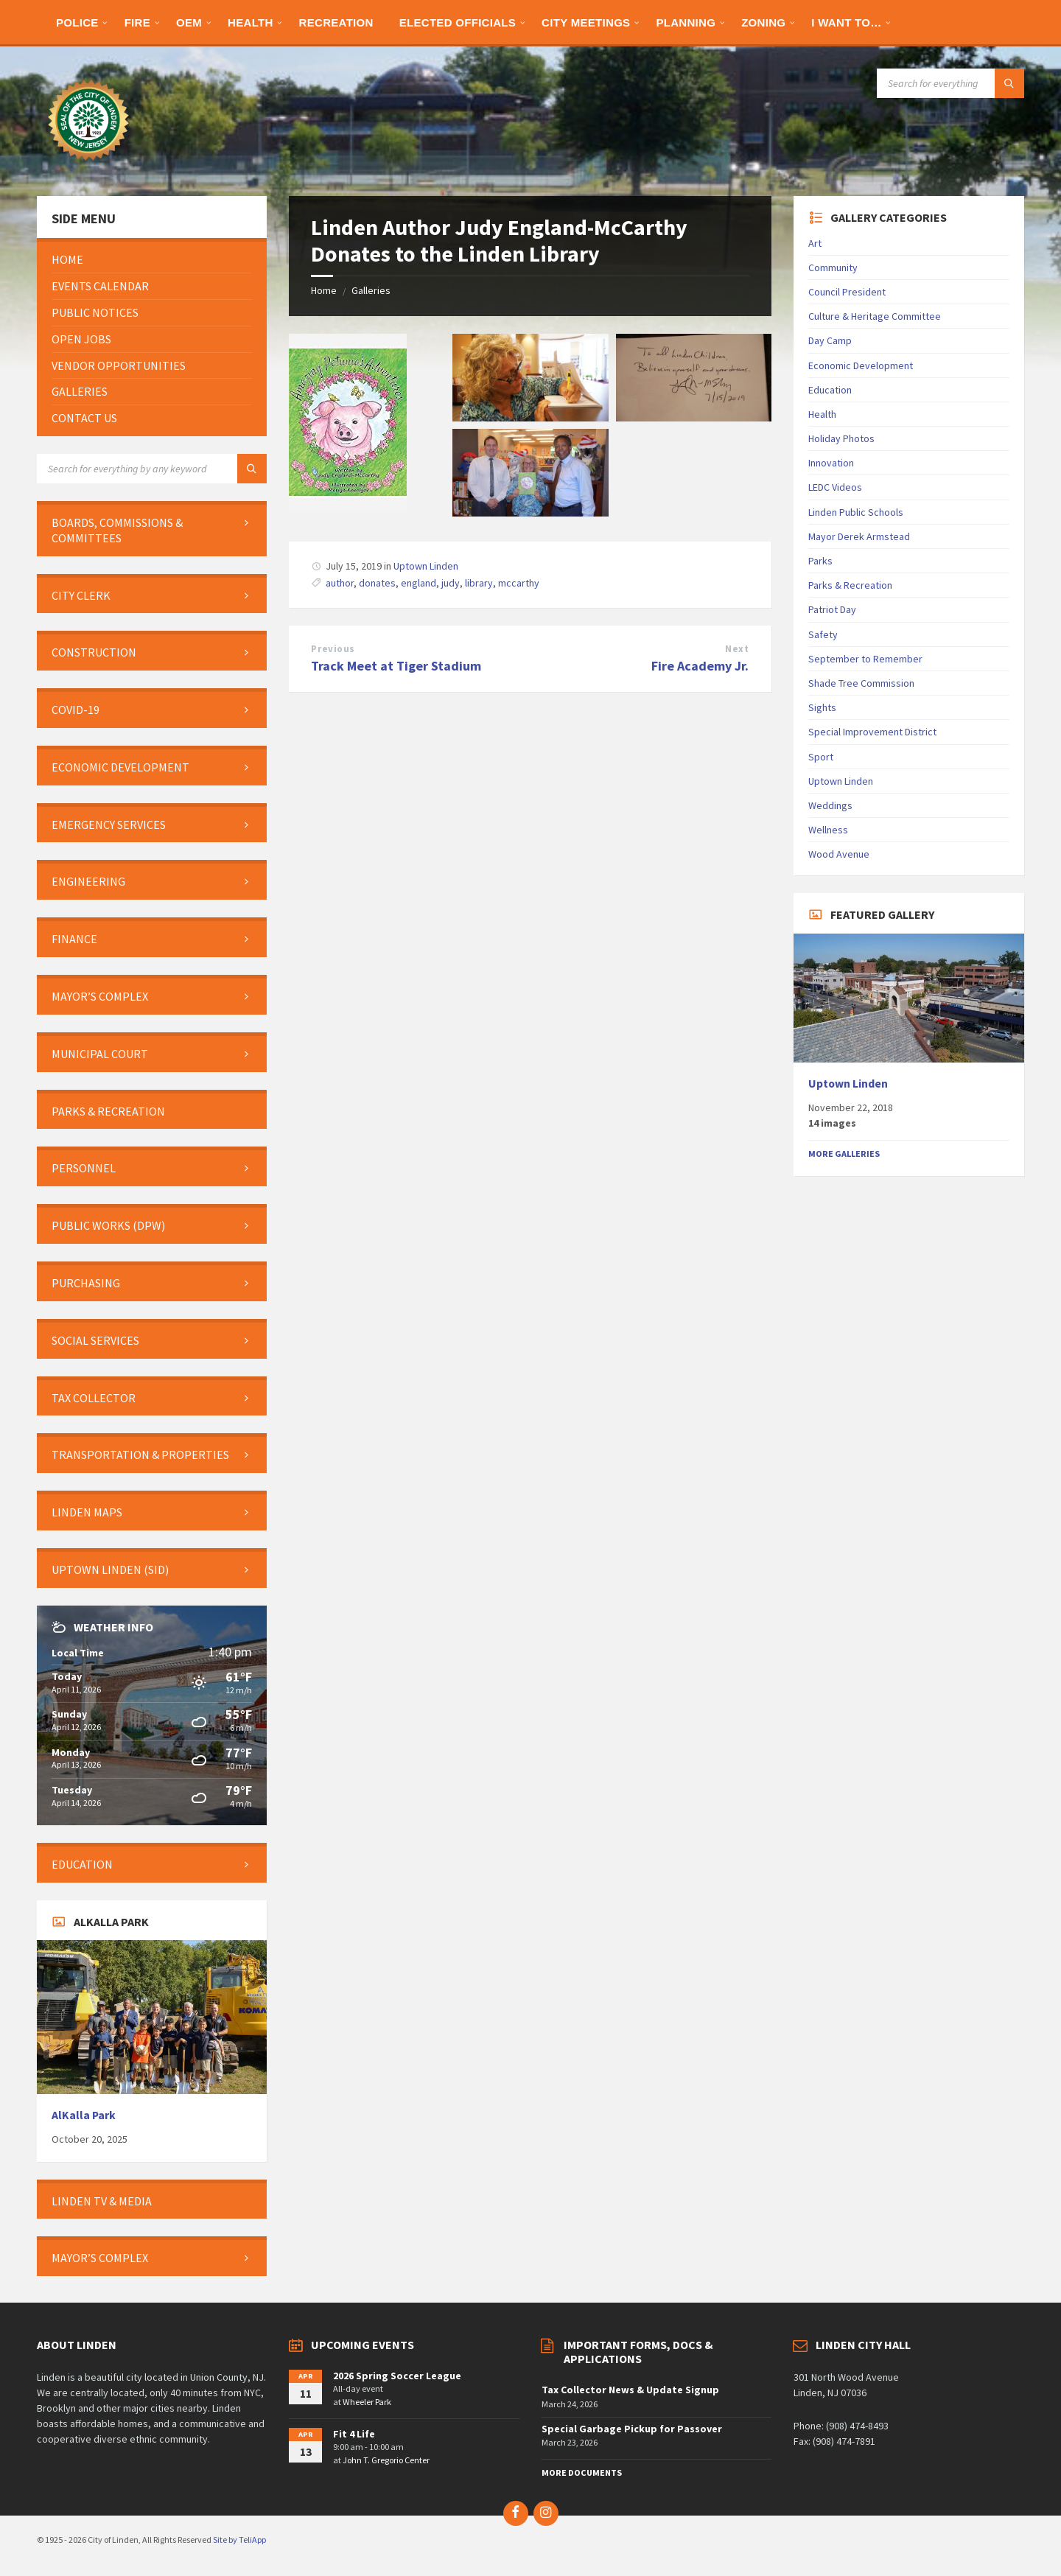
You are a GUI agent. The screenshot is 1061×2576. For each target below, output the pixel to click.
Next (737, 649)
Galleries (371, 290)
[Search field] (950, 83)
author (340, 582)
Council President (847, 291)
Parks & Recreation (850, 585)
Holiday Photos (841, 438)
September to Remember (865, 658)
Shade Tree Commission (861, 683)
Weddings (830, 805)
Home (324, 290)
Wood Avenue (838, 854)
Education (830, 389)
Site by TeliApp (239, 2539)
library (479, 582)
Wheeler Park (367, 2401)
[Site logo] (88, 167)
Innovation (831, 462)
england (418, 582)
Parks (820, 560)
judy (450, 582)
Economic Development (860, 365)
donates (377, 582)
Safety (823, 634)
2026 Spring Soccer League (397, 2375)
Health (822, 414)
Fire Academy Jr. (700, 665)
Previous (332, 649)
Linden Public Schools (855, 512)
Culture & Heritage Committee (874, 316)
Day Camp (830, 340)
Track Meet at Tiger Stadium (396, 665)
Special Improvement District (872, 731)
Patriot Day (832, 609)
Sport (820, 756)
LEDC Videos (835, 487)
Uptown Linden (425, 566)
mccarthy (518, 582)
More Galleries (844, 1153)
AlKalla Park (84, 2115)
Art (815, 243)
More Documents (582, 2472)
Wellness (828, 829)
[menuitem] (77, 22)
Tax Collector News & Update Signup (630, 2389)
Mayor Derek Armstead (859, 536)
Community (833, 267)
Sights (822, 707)
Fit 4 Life (354, 2433)
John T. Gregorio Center (386, 2459)
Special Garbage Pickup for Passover (632, 2428)
